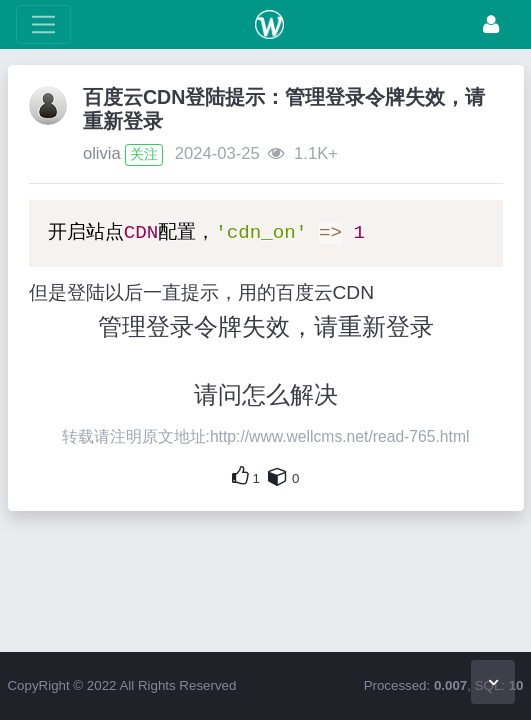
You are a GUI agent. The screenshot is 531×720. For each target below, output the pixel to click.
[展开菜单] (43, 24)
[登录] (491, 24)
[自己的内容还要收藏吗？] (278, 476)
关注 (144, 154)
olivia (102, 153)
